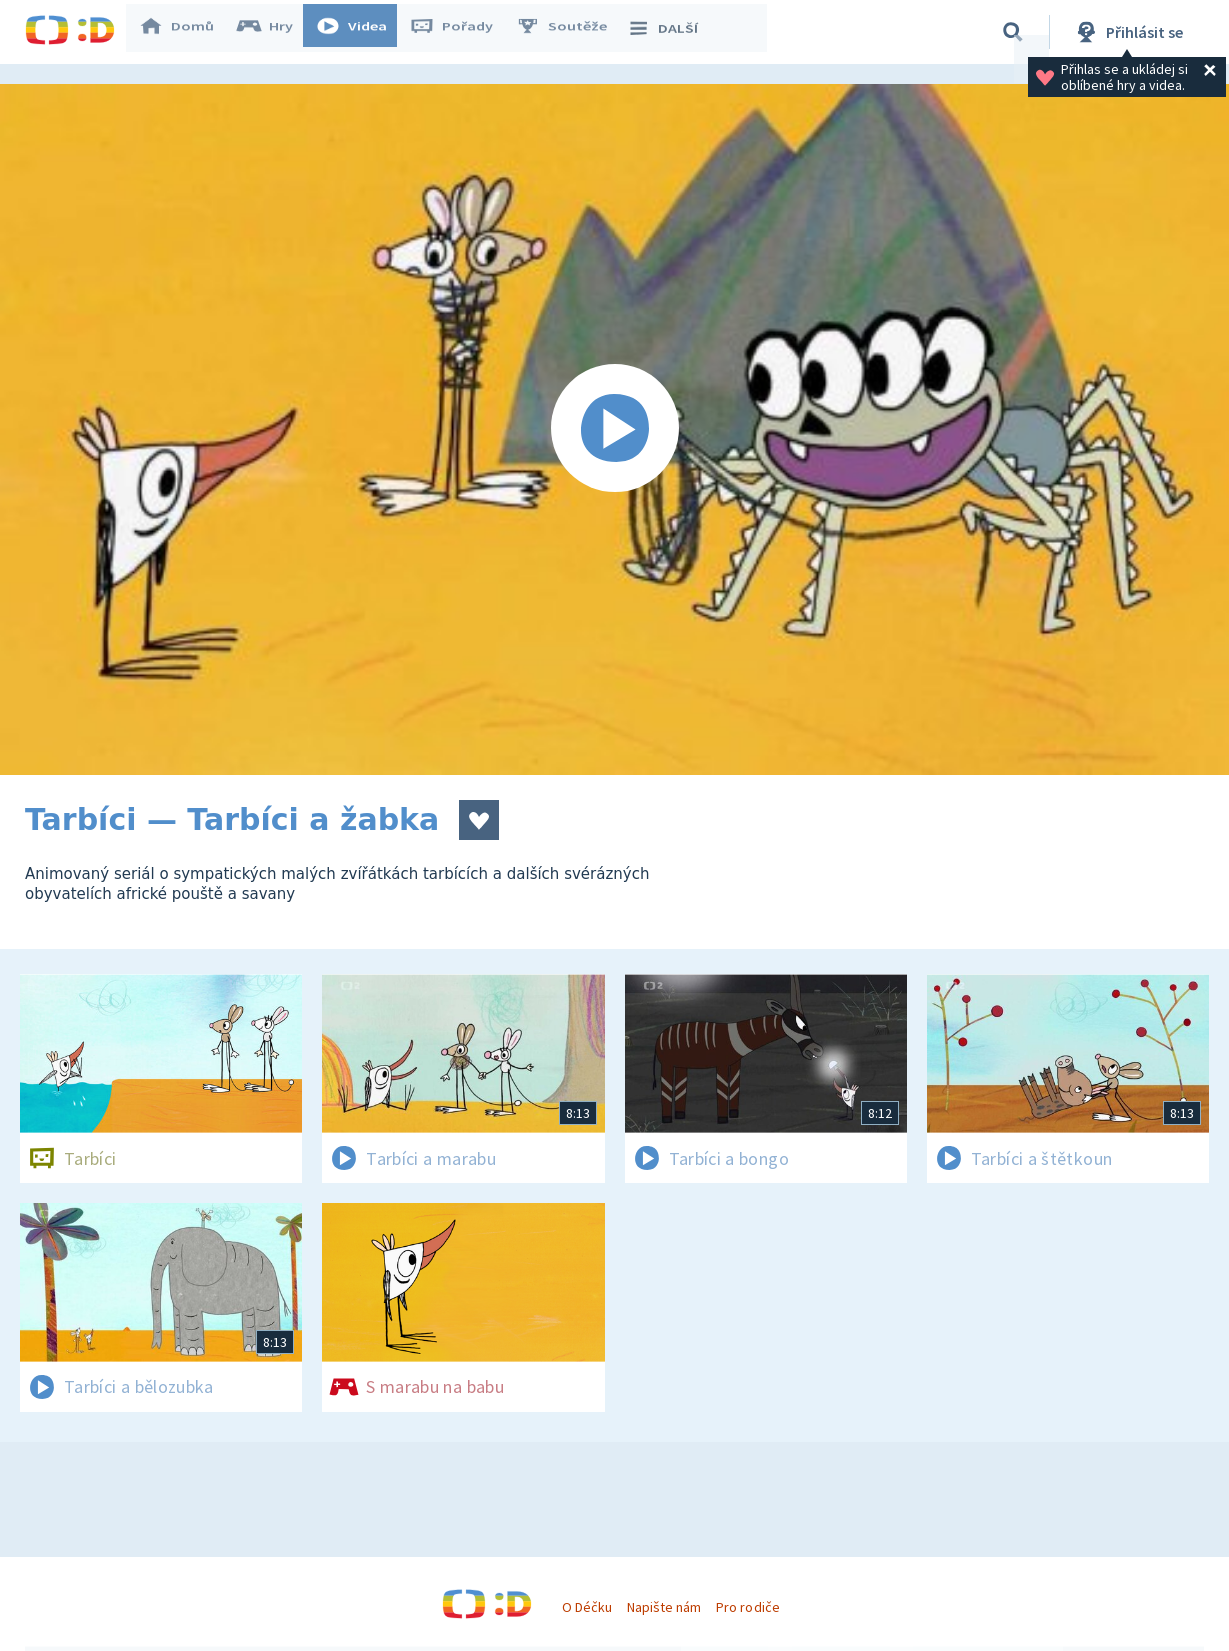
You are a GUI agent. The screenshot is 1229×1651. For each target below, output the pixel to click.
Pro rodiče (747, 1607)
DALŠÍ (671, 32)
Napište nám (664, 1607)
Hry (274, 32)
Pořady (461, 32)
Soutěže (571, 32)
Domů (186, 32)
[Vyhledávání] (1013, 32)
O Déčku (587, 1607)
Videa (361, 32)
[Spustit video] (614, 429)
